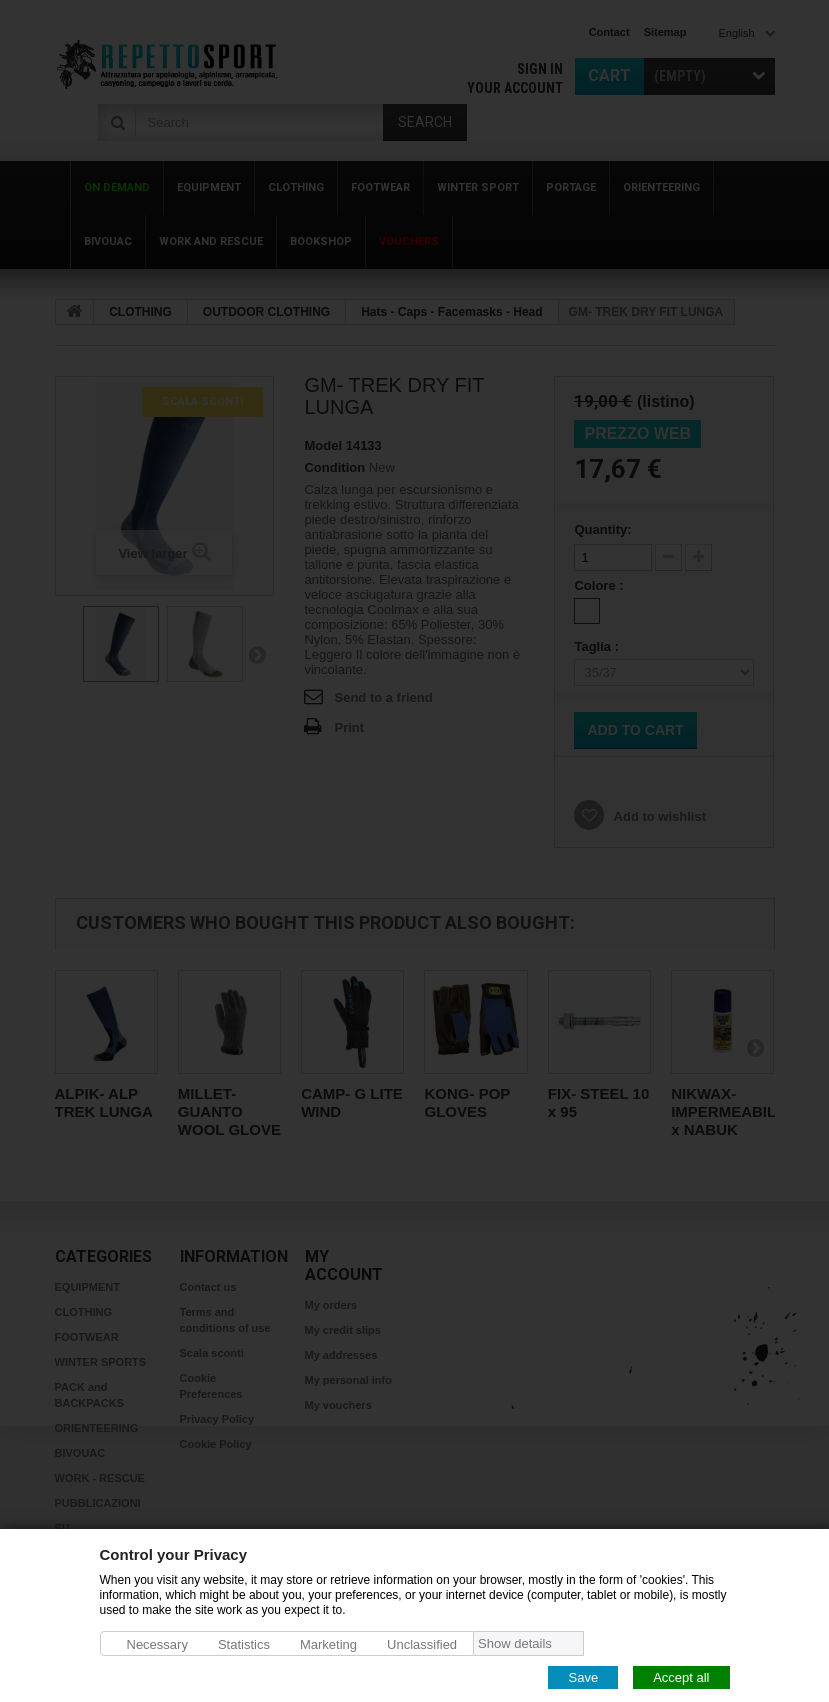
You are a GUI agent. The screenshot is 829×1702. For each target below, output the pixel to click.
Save (583, 1676)
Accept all (681, 1676)
